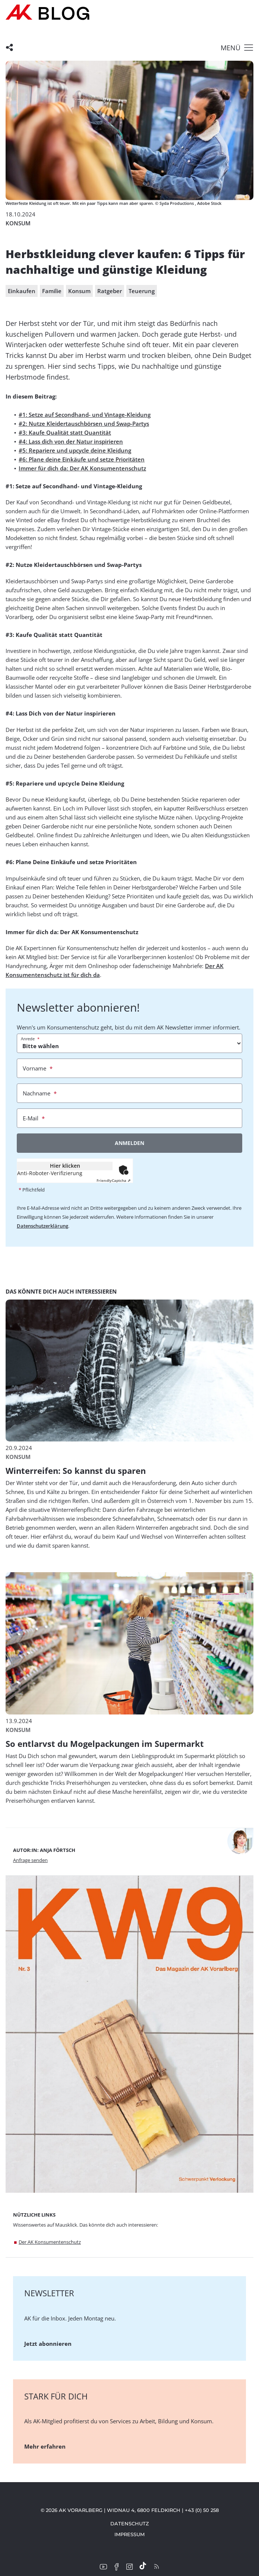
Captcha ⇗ (113, 1180)
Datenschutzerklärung (42, 1225)
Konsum (79, 291)
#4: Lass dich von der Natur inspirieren (71, 441)
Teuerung (142, 291)
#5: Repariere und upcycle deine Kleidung (75, 450)
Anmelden (129, 1142)
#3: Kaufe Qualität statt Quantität (65, 432)
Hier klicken (65, 1165)
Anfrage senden (30, 1860)
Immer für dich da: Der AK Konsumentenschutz (82, 468)
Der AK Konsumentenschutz (50, 2242)
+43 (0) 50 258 (202, 2510)
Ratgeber (109, 291)
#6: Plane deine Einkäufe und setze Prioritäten (82, 459)
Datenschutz (129, 2523)
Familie (51, 291)
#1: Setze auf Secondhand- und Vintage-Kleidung (85, 414)
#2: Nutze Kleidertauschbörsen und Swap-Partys (84, 423)
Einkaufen (21, 291)
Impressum (129, 2534)
